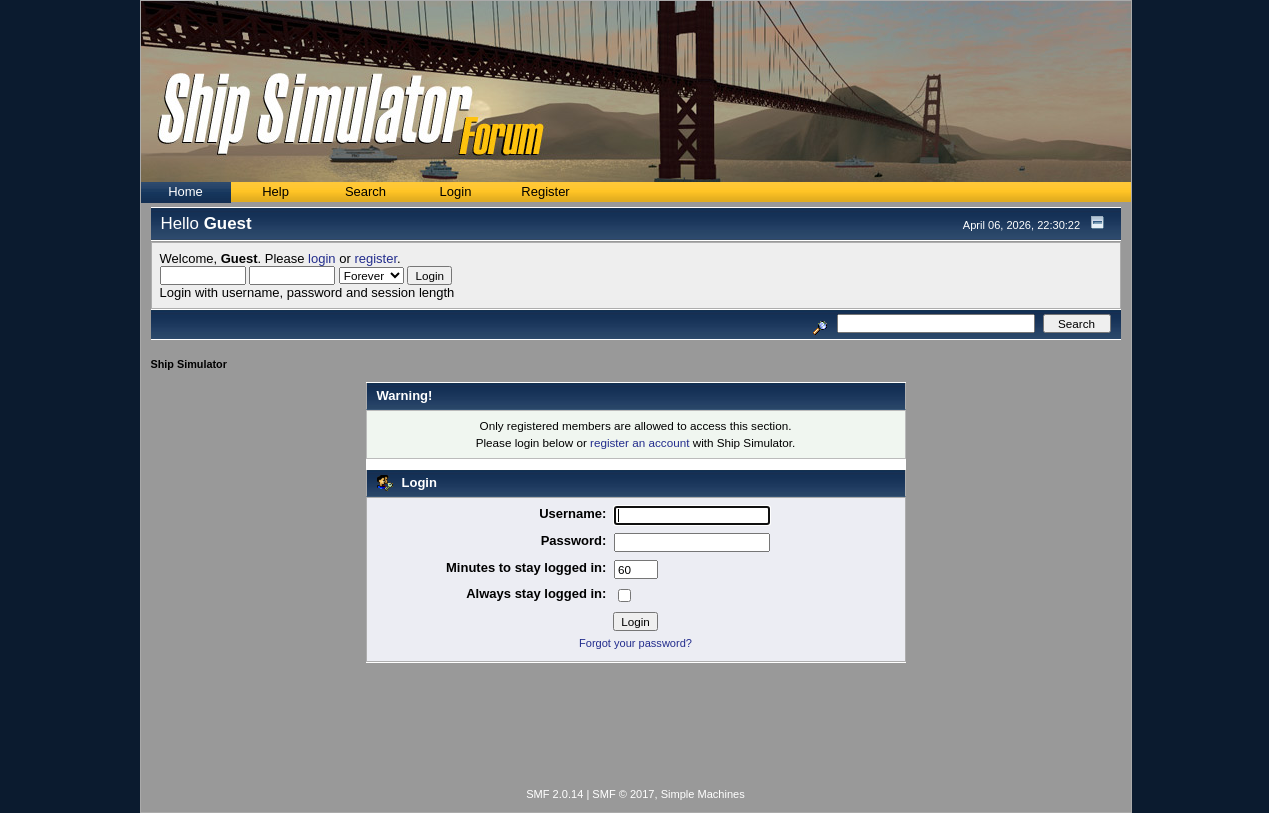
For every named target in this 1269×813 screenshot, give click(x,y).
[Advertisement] (636, 729)
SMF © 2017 (623, 794)
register (375, 258)
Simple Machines (703, 794)
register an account (639, 442)
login (321, 258)
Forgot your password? (635, 643)
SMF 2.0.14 (554, 794)
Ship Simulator (189, 364)
